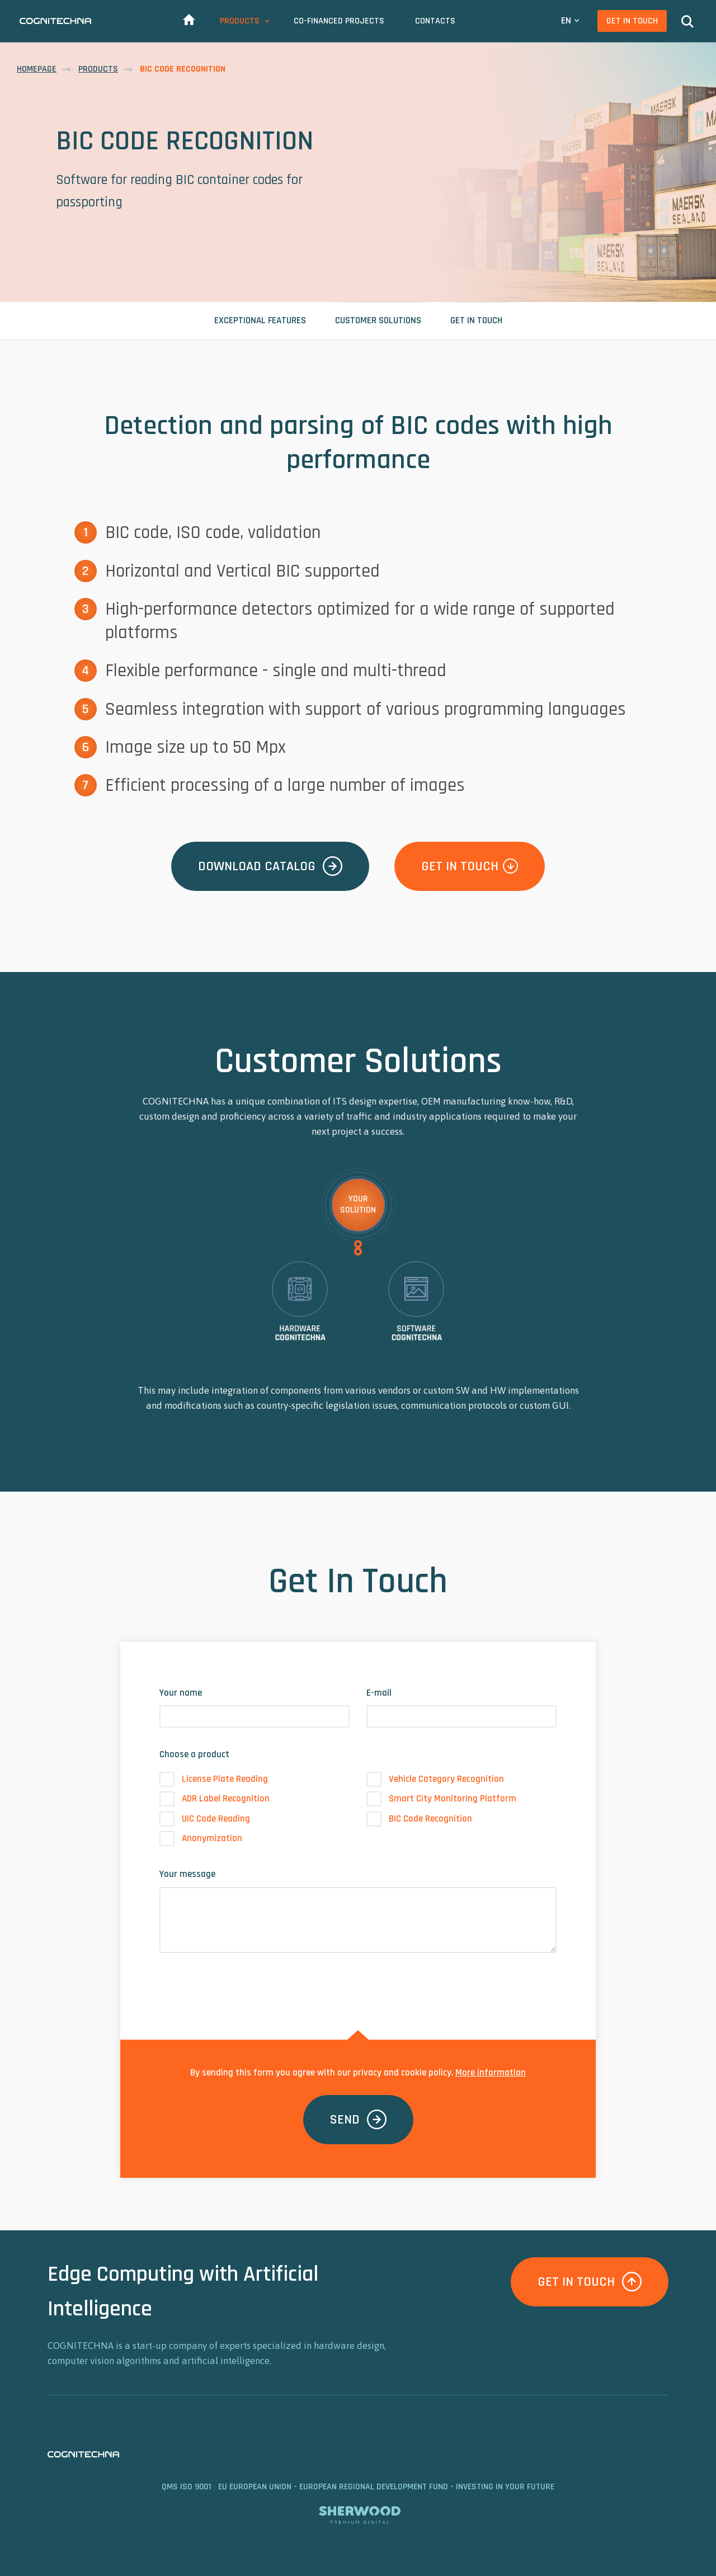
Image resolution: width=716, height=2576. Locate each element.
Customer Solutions (378, 320)
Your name (180, 1693)
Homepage (36, 69)
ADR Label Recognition (214, 1798)
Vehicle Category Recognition (435, 1779)
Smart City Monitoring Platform (441, 1798)
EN (566, 20)
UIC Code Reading (204, 1819)
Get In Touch (632, 21)
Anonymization (200, 1838)
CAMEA (55, 21)
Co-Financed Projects (339, 21)
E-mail (379, 1693)
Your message (187, 1874)
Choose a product (194, 1754)
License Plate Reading (213, 1779)
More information (490, 2073)
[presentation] (244, 1984)
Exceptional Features (260, 320)
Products (240, 21)
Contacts (435, 21)
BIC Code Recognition (419, 1819)
